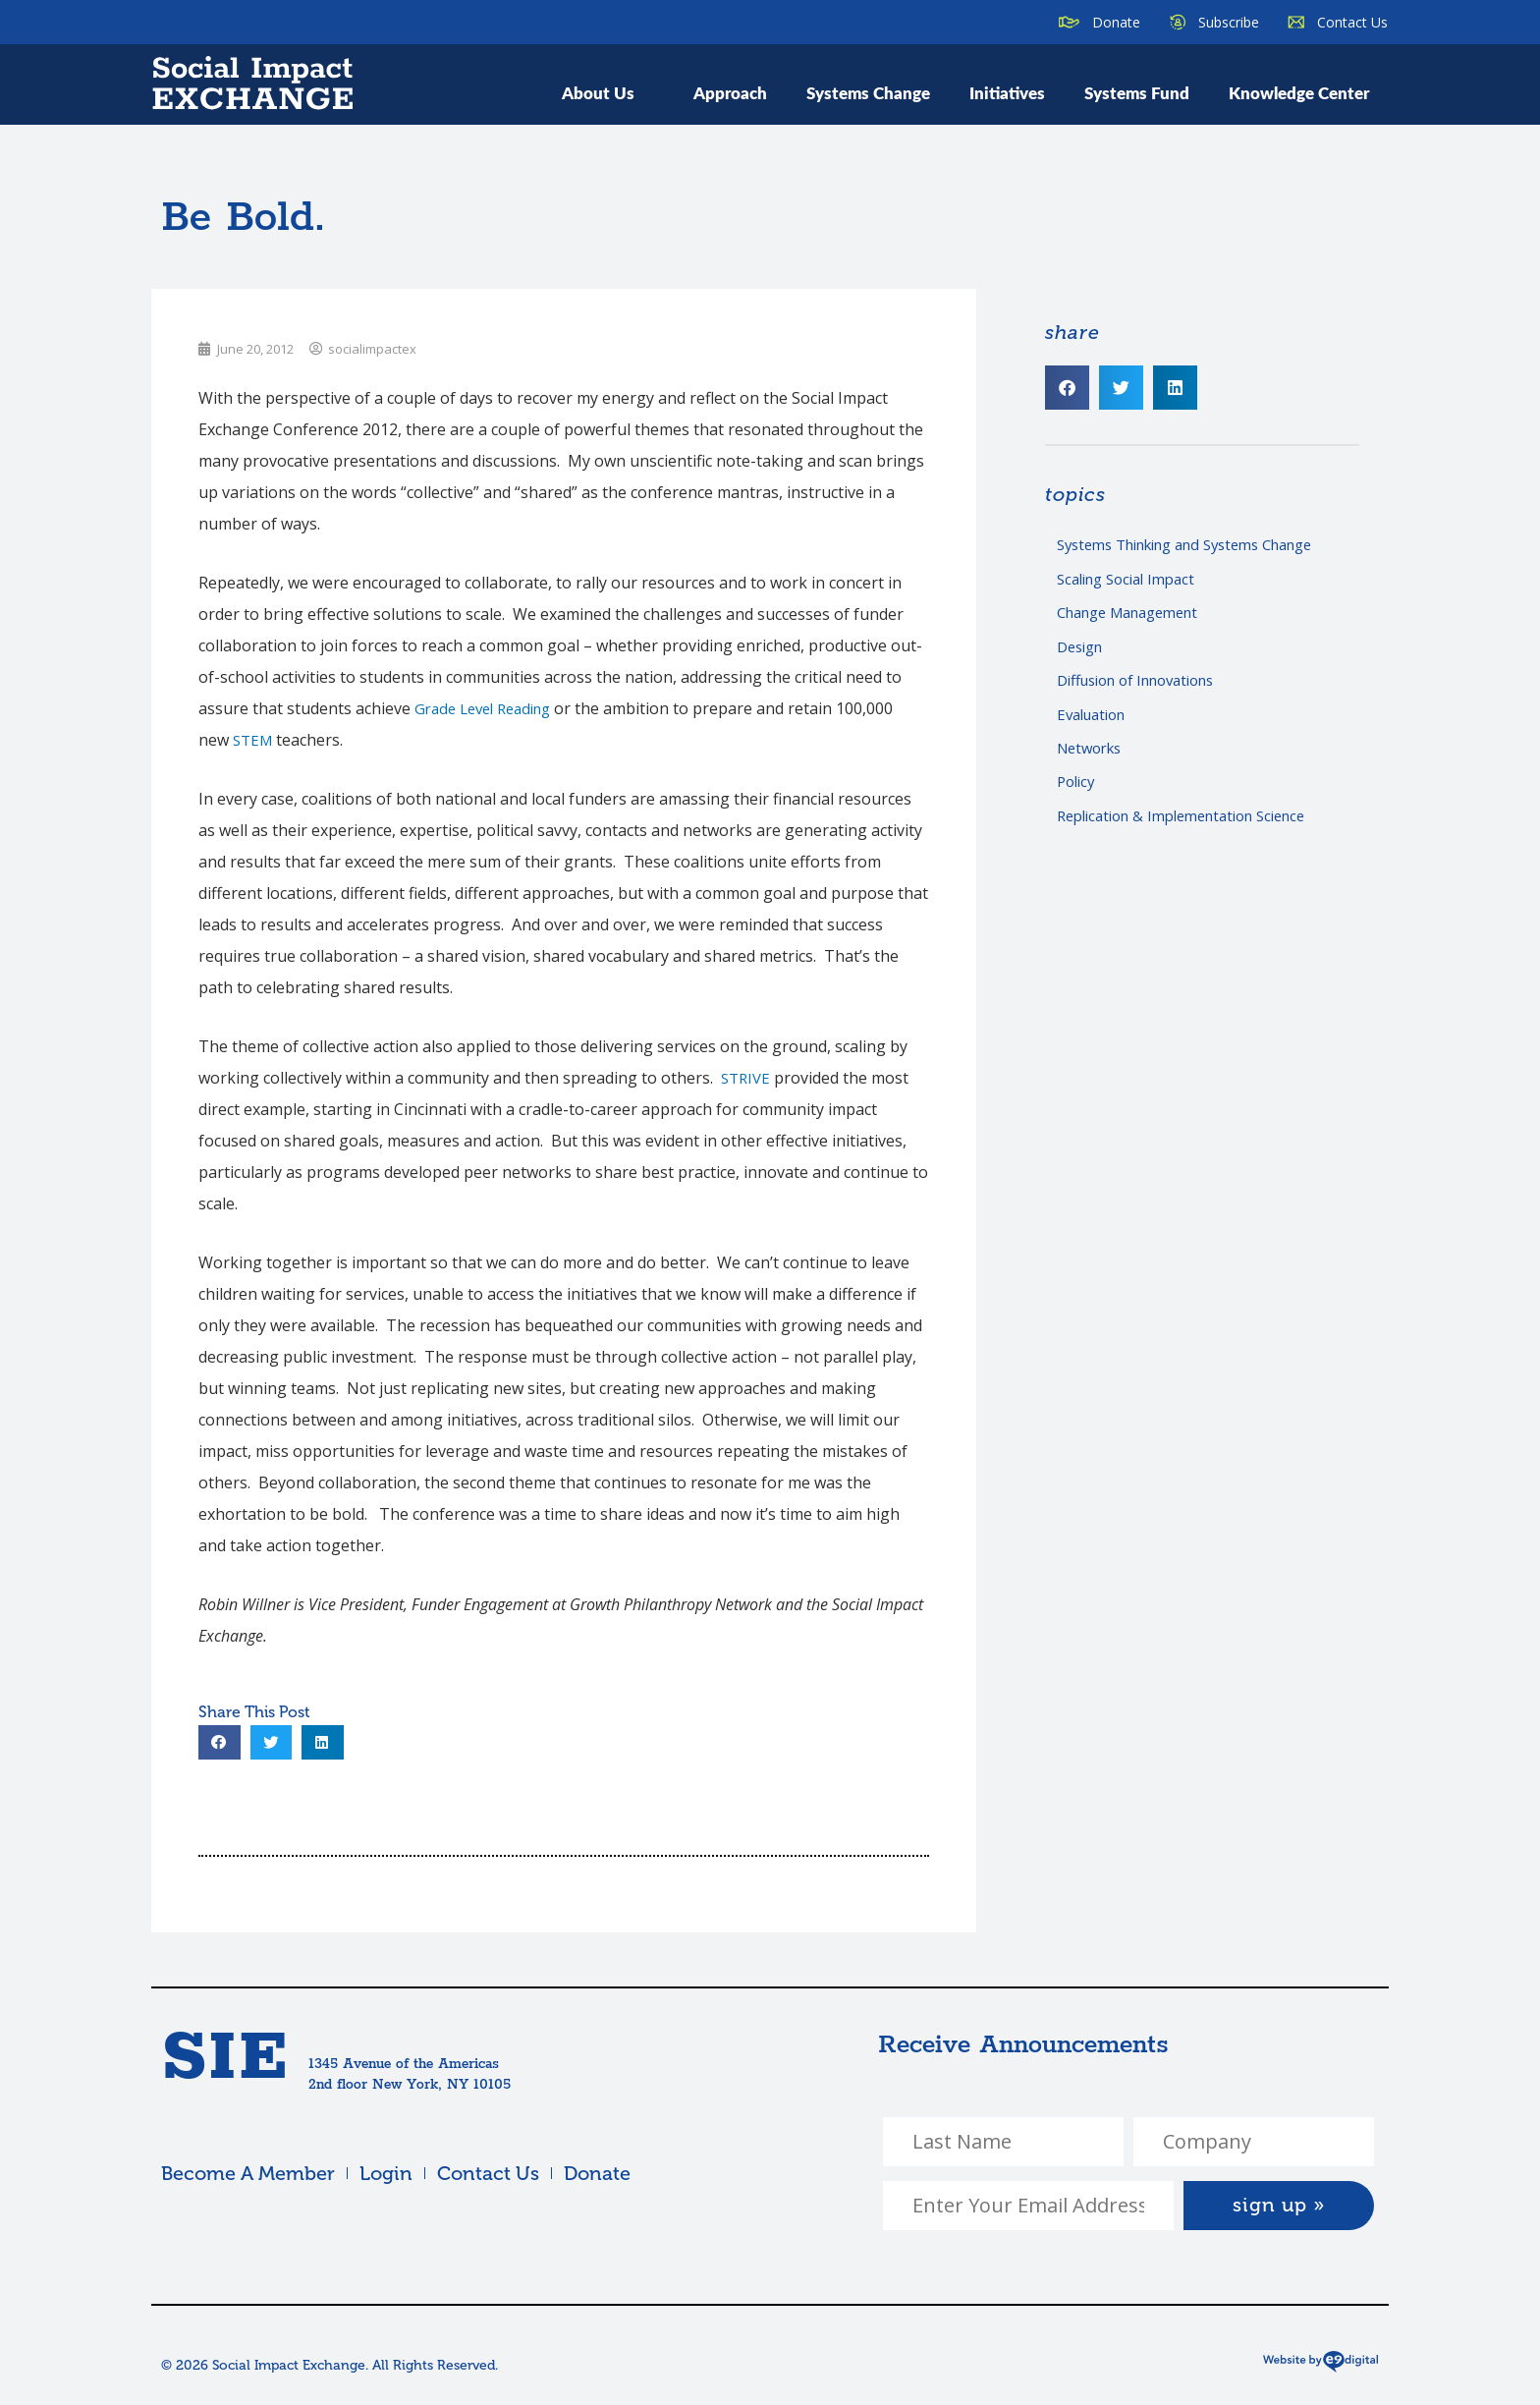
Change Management (1137, 617)
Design (1083, 652)
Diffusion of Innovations (1147, 688)
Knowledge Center (1299, 92)
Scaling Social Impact (1133, 581)
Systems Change (868, 92)
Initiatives (1007, 92)
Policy (1078, 796)
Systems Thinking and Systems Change (1201, 545)
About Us (608, 92)
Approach (730, 92)
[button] (219, 1742)
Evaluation (1095, 724)
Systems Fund (1136, 92)
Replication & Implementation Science (1195, 831)
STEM (254, 740)
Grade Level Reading (489, 708)
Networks (1093, 760)
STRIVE (747, 1078)
